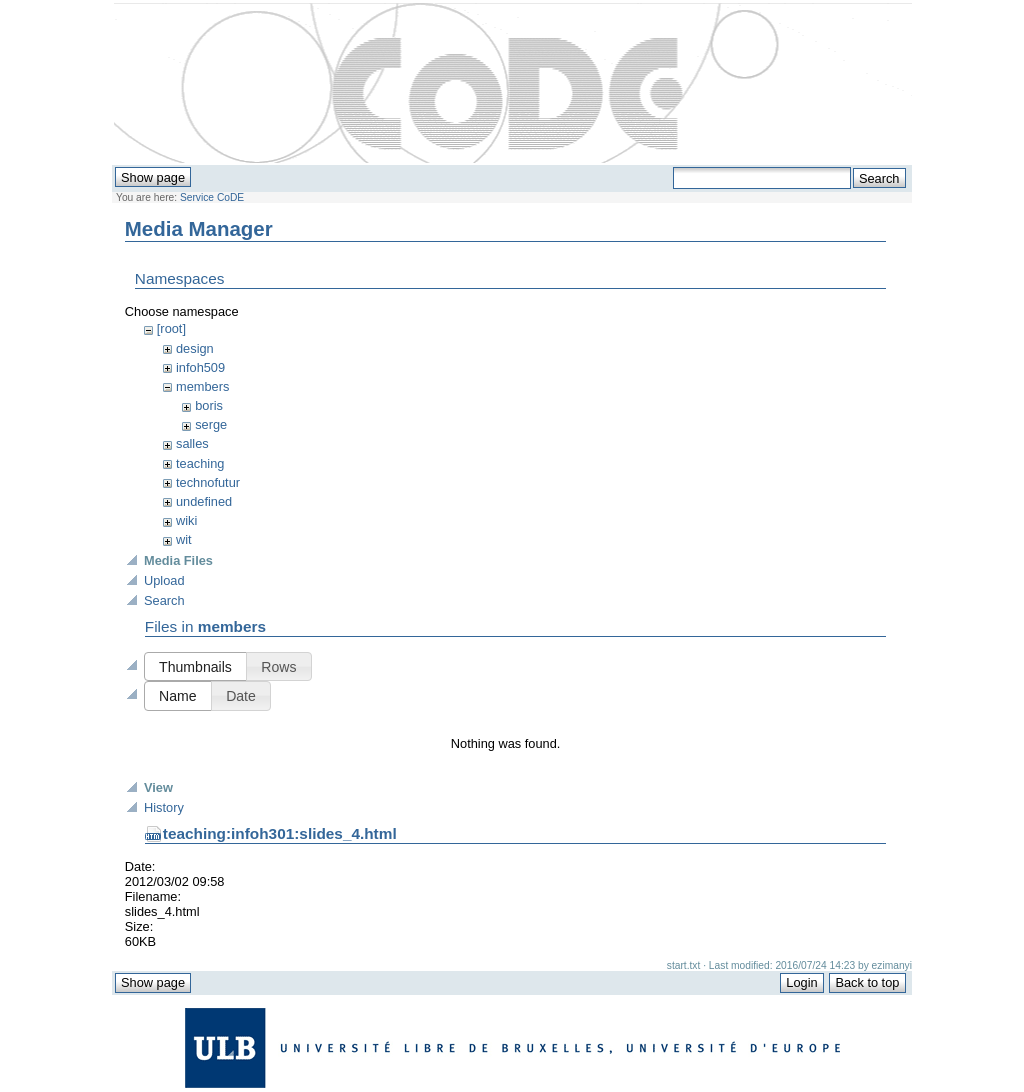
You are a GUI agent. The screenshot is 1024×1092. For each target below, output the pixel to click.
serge (211, 424)
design (195, 348)
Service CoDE (212, 197)
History (164, 1002)
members (202, 386)
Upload (164, 583)
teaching (200, 463)
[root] (171, 328)
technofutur (208, 482)
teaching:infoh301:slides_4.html (280, 1028)
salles (192, 443)
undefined (204, 501)
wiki (186, 520)
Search (164, 603)
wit (184, 539)
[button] (195, 669)
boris (209, 405)
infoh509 (200, 367)
